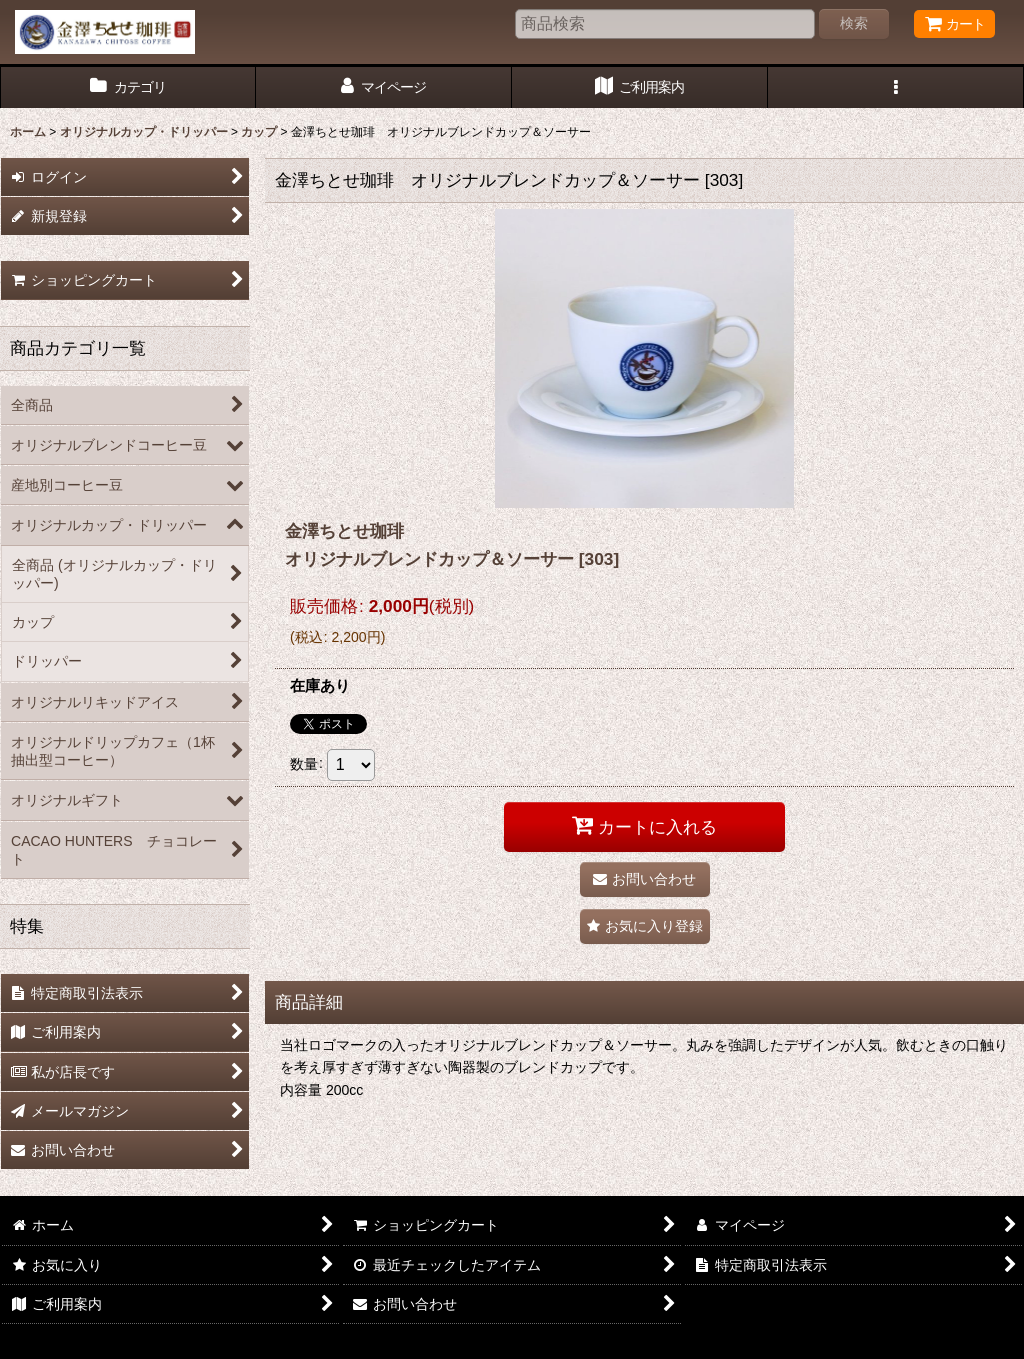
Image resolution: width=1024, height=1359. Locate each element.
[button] (896, 87)
